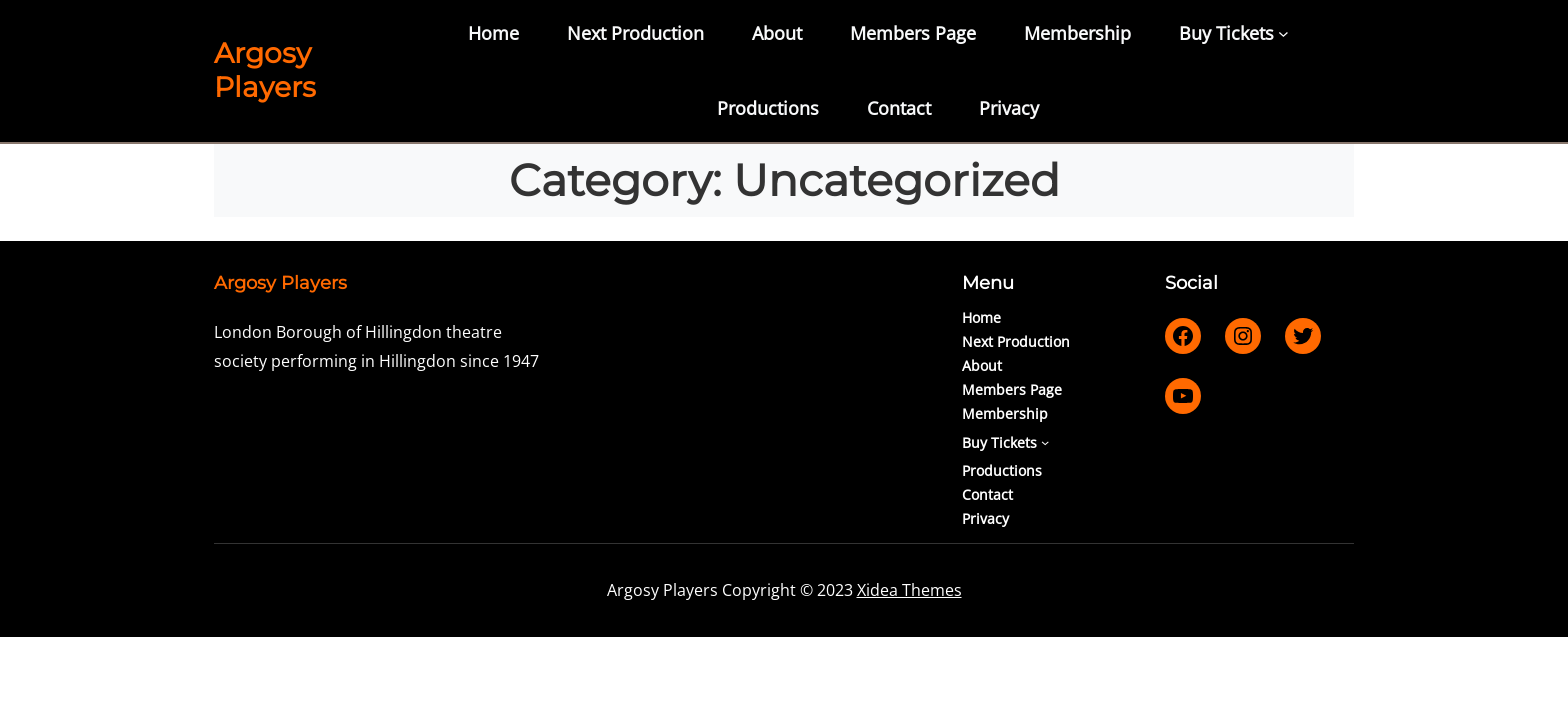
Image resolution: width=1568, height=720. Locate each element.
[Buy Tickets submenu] (1283, 33)
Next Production (635, 33)
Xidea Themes (909, 590)
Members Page (913, 33)
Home (493, 33)
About (777, 33)
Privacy (1009, 108)
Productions (768, 108)
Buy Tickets (1226, 33)
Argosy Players (265, 70)
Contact (899, 108)
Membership (1077, 33)
